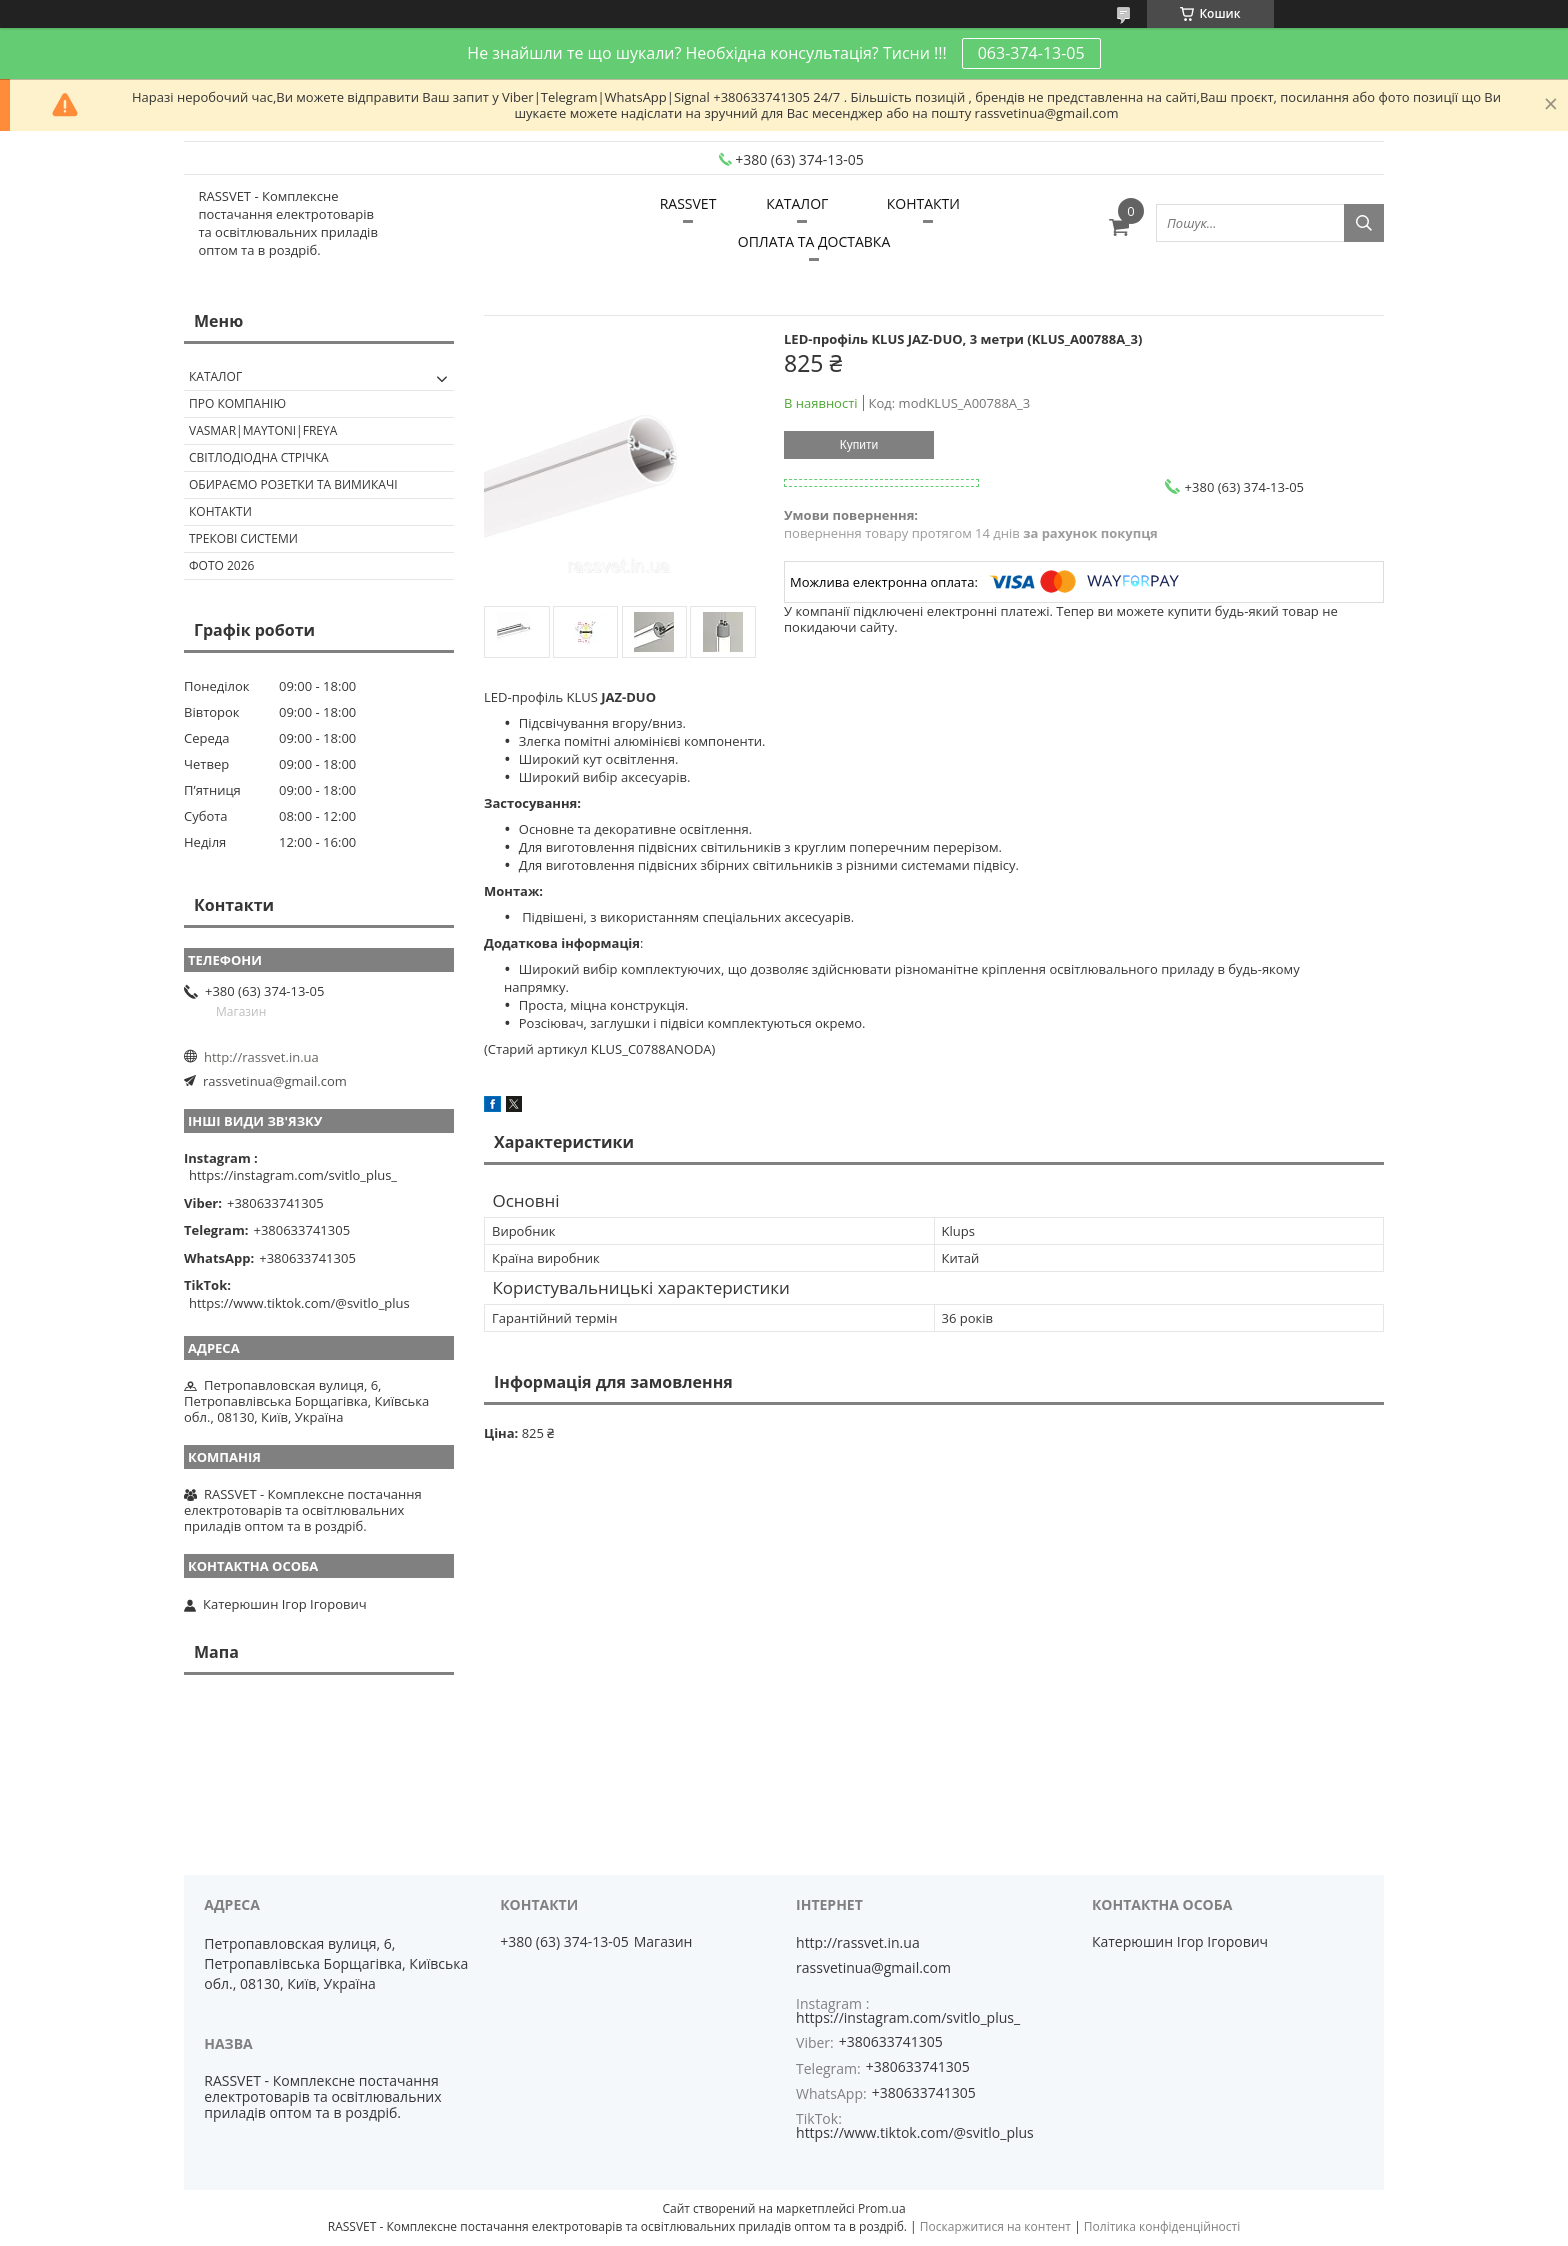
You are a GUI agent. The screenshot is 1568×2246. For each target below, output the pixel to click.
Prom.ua (882, 2208)
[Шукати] (1364, 223)
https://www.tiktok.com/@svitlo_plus (299, 1303)
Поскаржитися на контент (995, 2226)
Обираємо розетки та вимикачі (293, 484)
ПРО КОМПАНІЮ (237, 403)
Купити (859, 445)
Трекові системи (243, 538)
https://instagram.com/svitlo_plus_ (293, 1175)
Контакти (220, 511)
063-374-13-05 (1031, 53)
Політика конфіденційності (1162, 2226)
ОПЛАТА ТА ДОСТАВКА (814, 241)
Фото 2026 (221, 565)
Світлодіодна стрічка (259, 457)
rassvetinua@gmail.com (275, 1081)
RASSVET (688, 203)
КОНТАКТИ (923, 203)
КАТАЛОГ (797, 203)
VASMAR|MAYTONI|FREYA (263, 430)
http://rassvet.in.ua (261, 1057)
